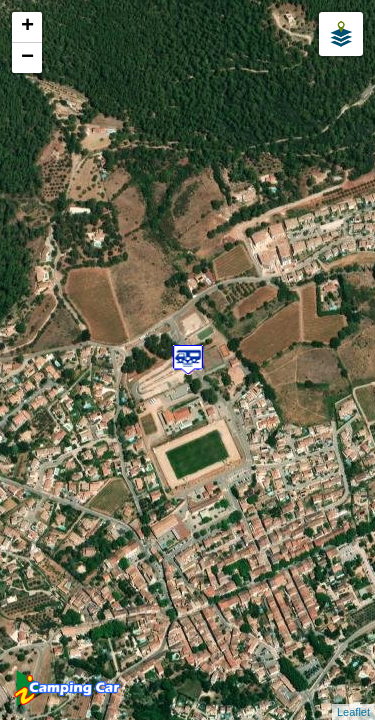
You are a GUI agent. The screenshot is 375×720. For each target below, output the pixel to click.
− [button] (27, 58)
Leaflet (353, 712)
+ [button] (27, 27)
